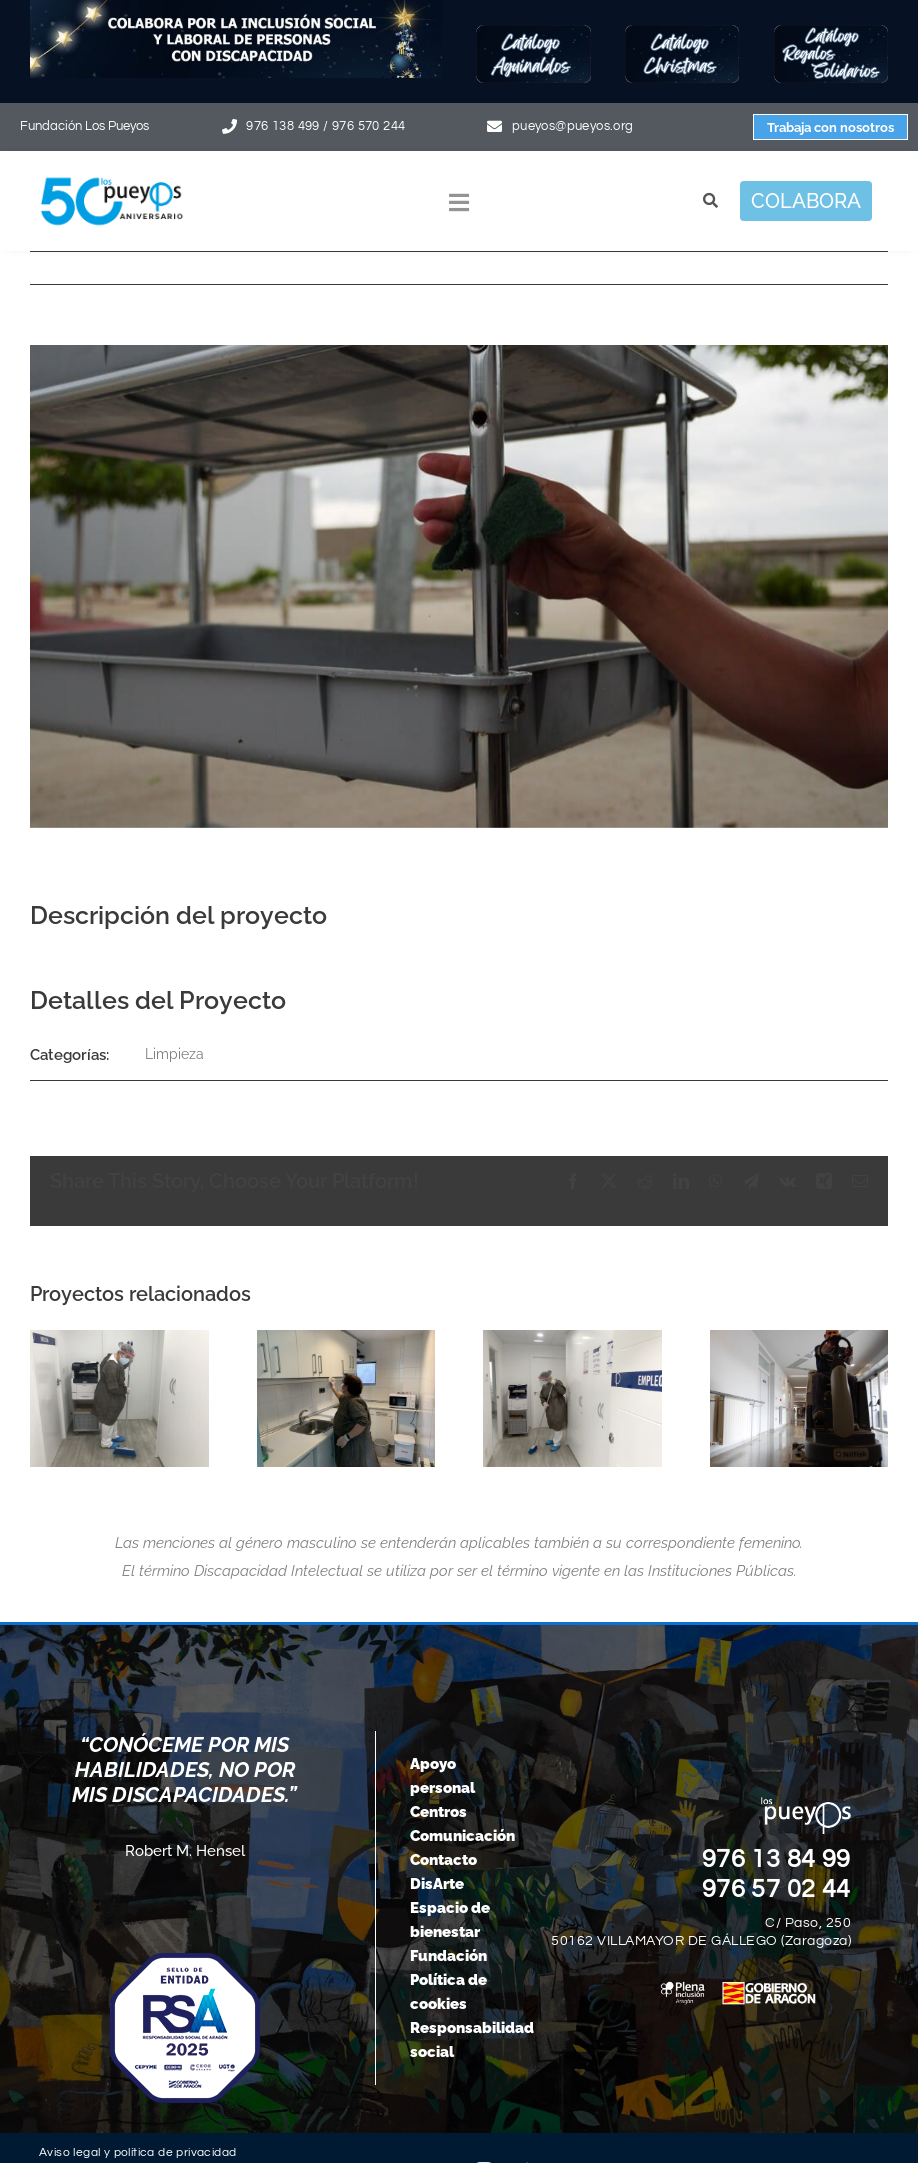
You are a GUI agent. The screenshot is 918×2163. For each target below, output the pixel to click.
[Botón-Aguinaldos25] (533, 31)
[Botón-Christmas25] (682, 31)
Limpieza (174, 1054)
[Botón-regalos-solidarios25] (831, 31)
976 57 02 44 (777, 1889)
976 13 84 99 (777, 1859)
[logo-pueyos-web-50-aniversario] (112, 177)
